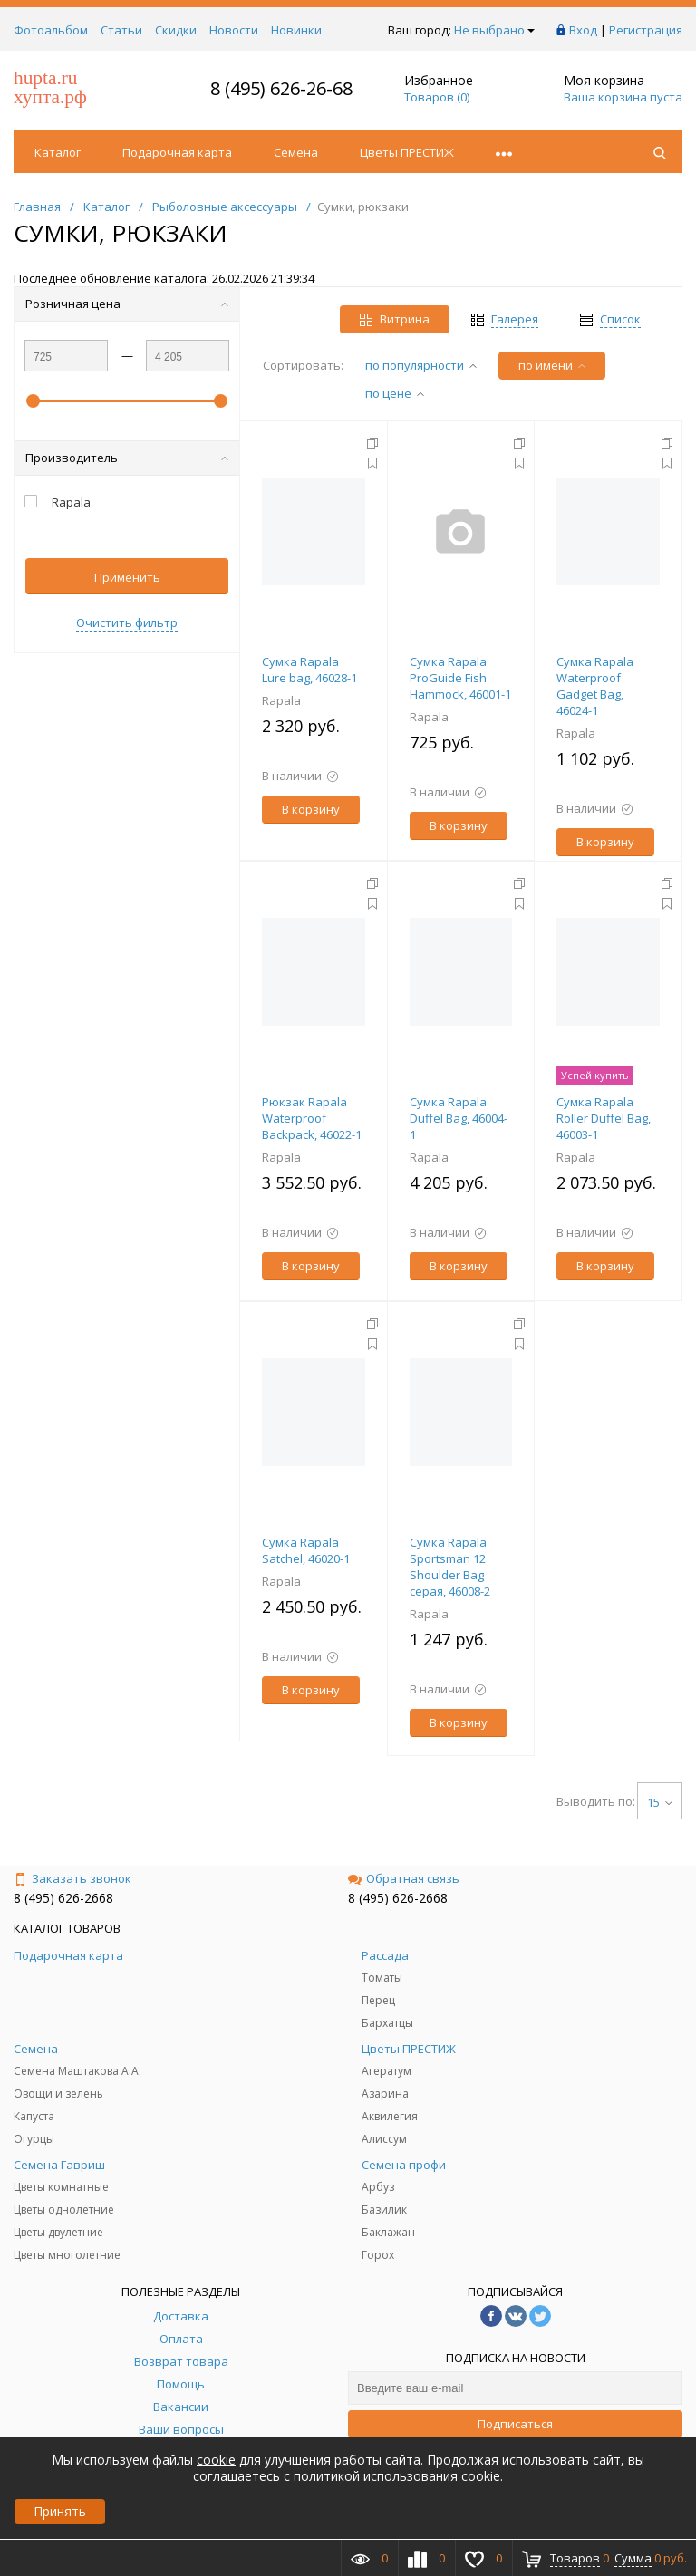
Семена (296, 152)
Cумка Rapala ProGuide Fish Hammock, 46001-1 (460, 677)
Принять (60, 2511)
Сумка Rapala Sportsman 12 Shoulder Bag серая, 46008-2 (450, 1566)
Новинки (296, 30)
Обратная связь (403, 1878)
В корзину (311, 809)
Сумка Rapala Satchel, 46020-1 (306, 1550)
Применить (127, 577)
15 (659, 1802)
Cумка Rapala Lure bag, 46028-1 (309, 669)
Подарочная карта (177, 152)
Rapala (281, 700)
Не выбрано (494, 30)
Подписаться (515, 2424)
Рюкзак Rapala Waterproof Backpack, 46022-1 (312, 1118)
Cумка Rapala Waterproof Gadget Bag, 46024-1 (594, 686)
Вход (583, 30)
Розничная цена (126, 303)
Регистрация (645, 30)
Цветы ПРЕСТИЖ (407, 152)
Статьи (121, 30)
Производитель (126, 457)
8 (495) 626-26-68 (281, 88)
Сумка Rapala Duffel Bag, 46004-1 (459, 1118)
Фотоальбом (51, 30)
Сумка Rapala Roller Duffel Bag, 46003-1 (603, 1118)
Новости (233, 30)
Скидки (176, 30)
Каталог (57, 152)
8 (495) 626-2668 (63, 1897)
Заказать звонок (72, 1878)
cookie (216, 2459)
